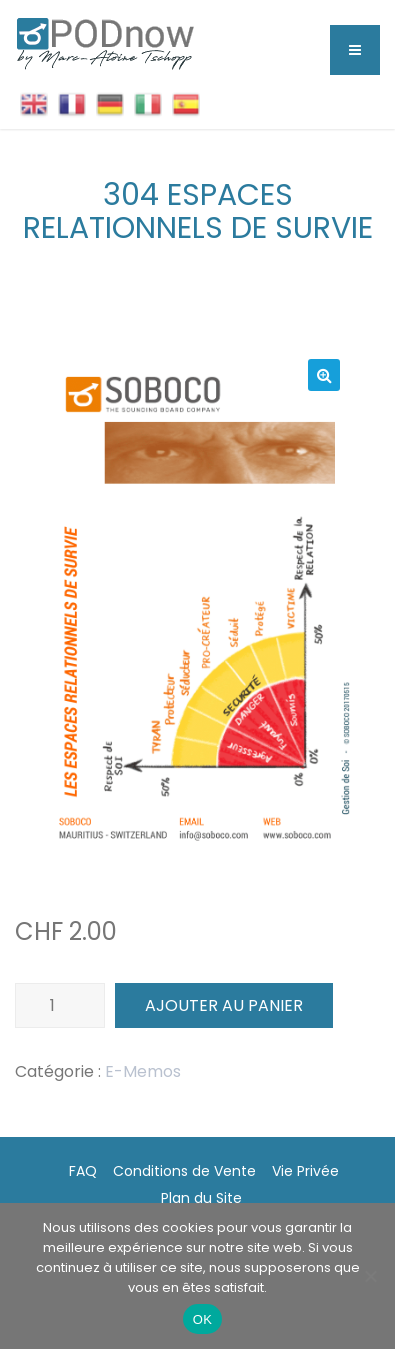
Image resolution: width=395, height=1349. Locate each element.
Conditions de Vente (184, 1171)
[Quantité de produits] (60, 1005)
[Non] (370, 1276)
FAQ (83, 1171)
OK (202, 1319)
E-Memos (143, 1071)
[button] (324, 375)
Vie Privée (305, 1171)
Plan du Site (201, 1198)
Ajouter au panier (224, 1005)
